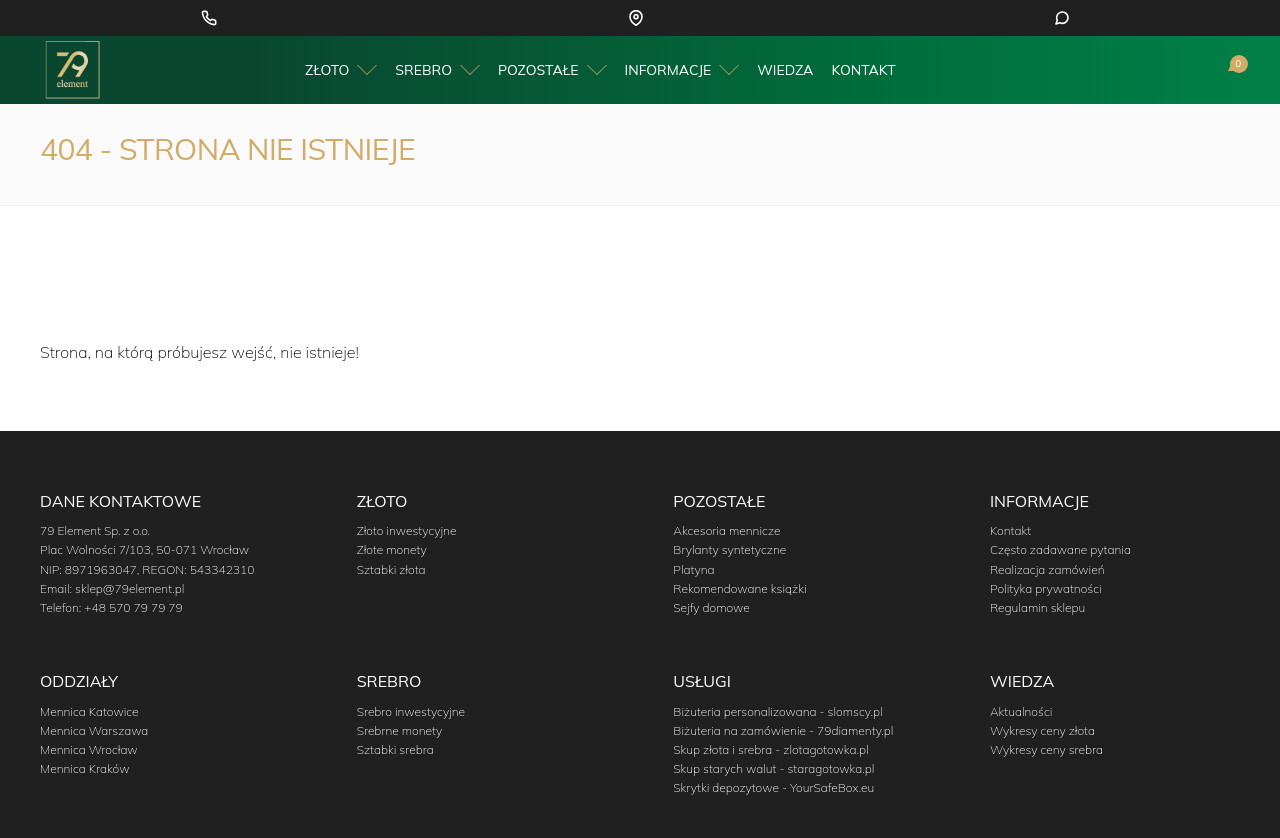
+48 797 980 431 (1172, 18)
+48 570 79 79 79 (321, 18)
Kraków (666, 18)
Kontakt (863, 72)
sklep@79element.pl (129, 588)
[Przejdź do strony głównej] (72, 71)
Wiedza (785, 72)
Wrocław (773, 18)
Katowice (617, 18)
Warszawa (718, 18)
